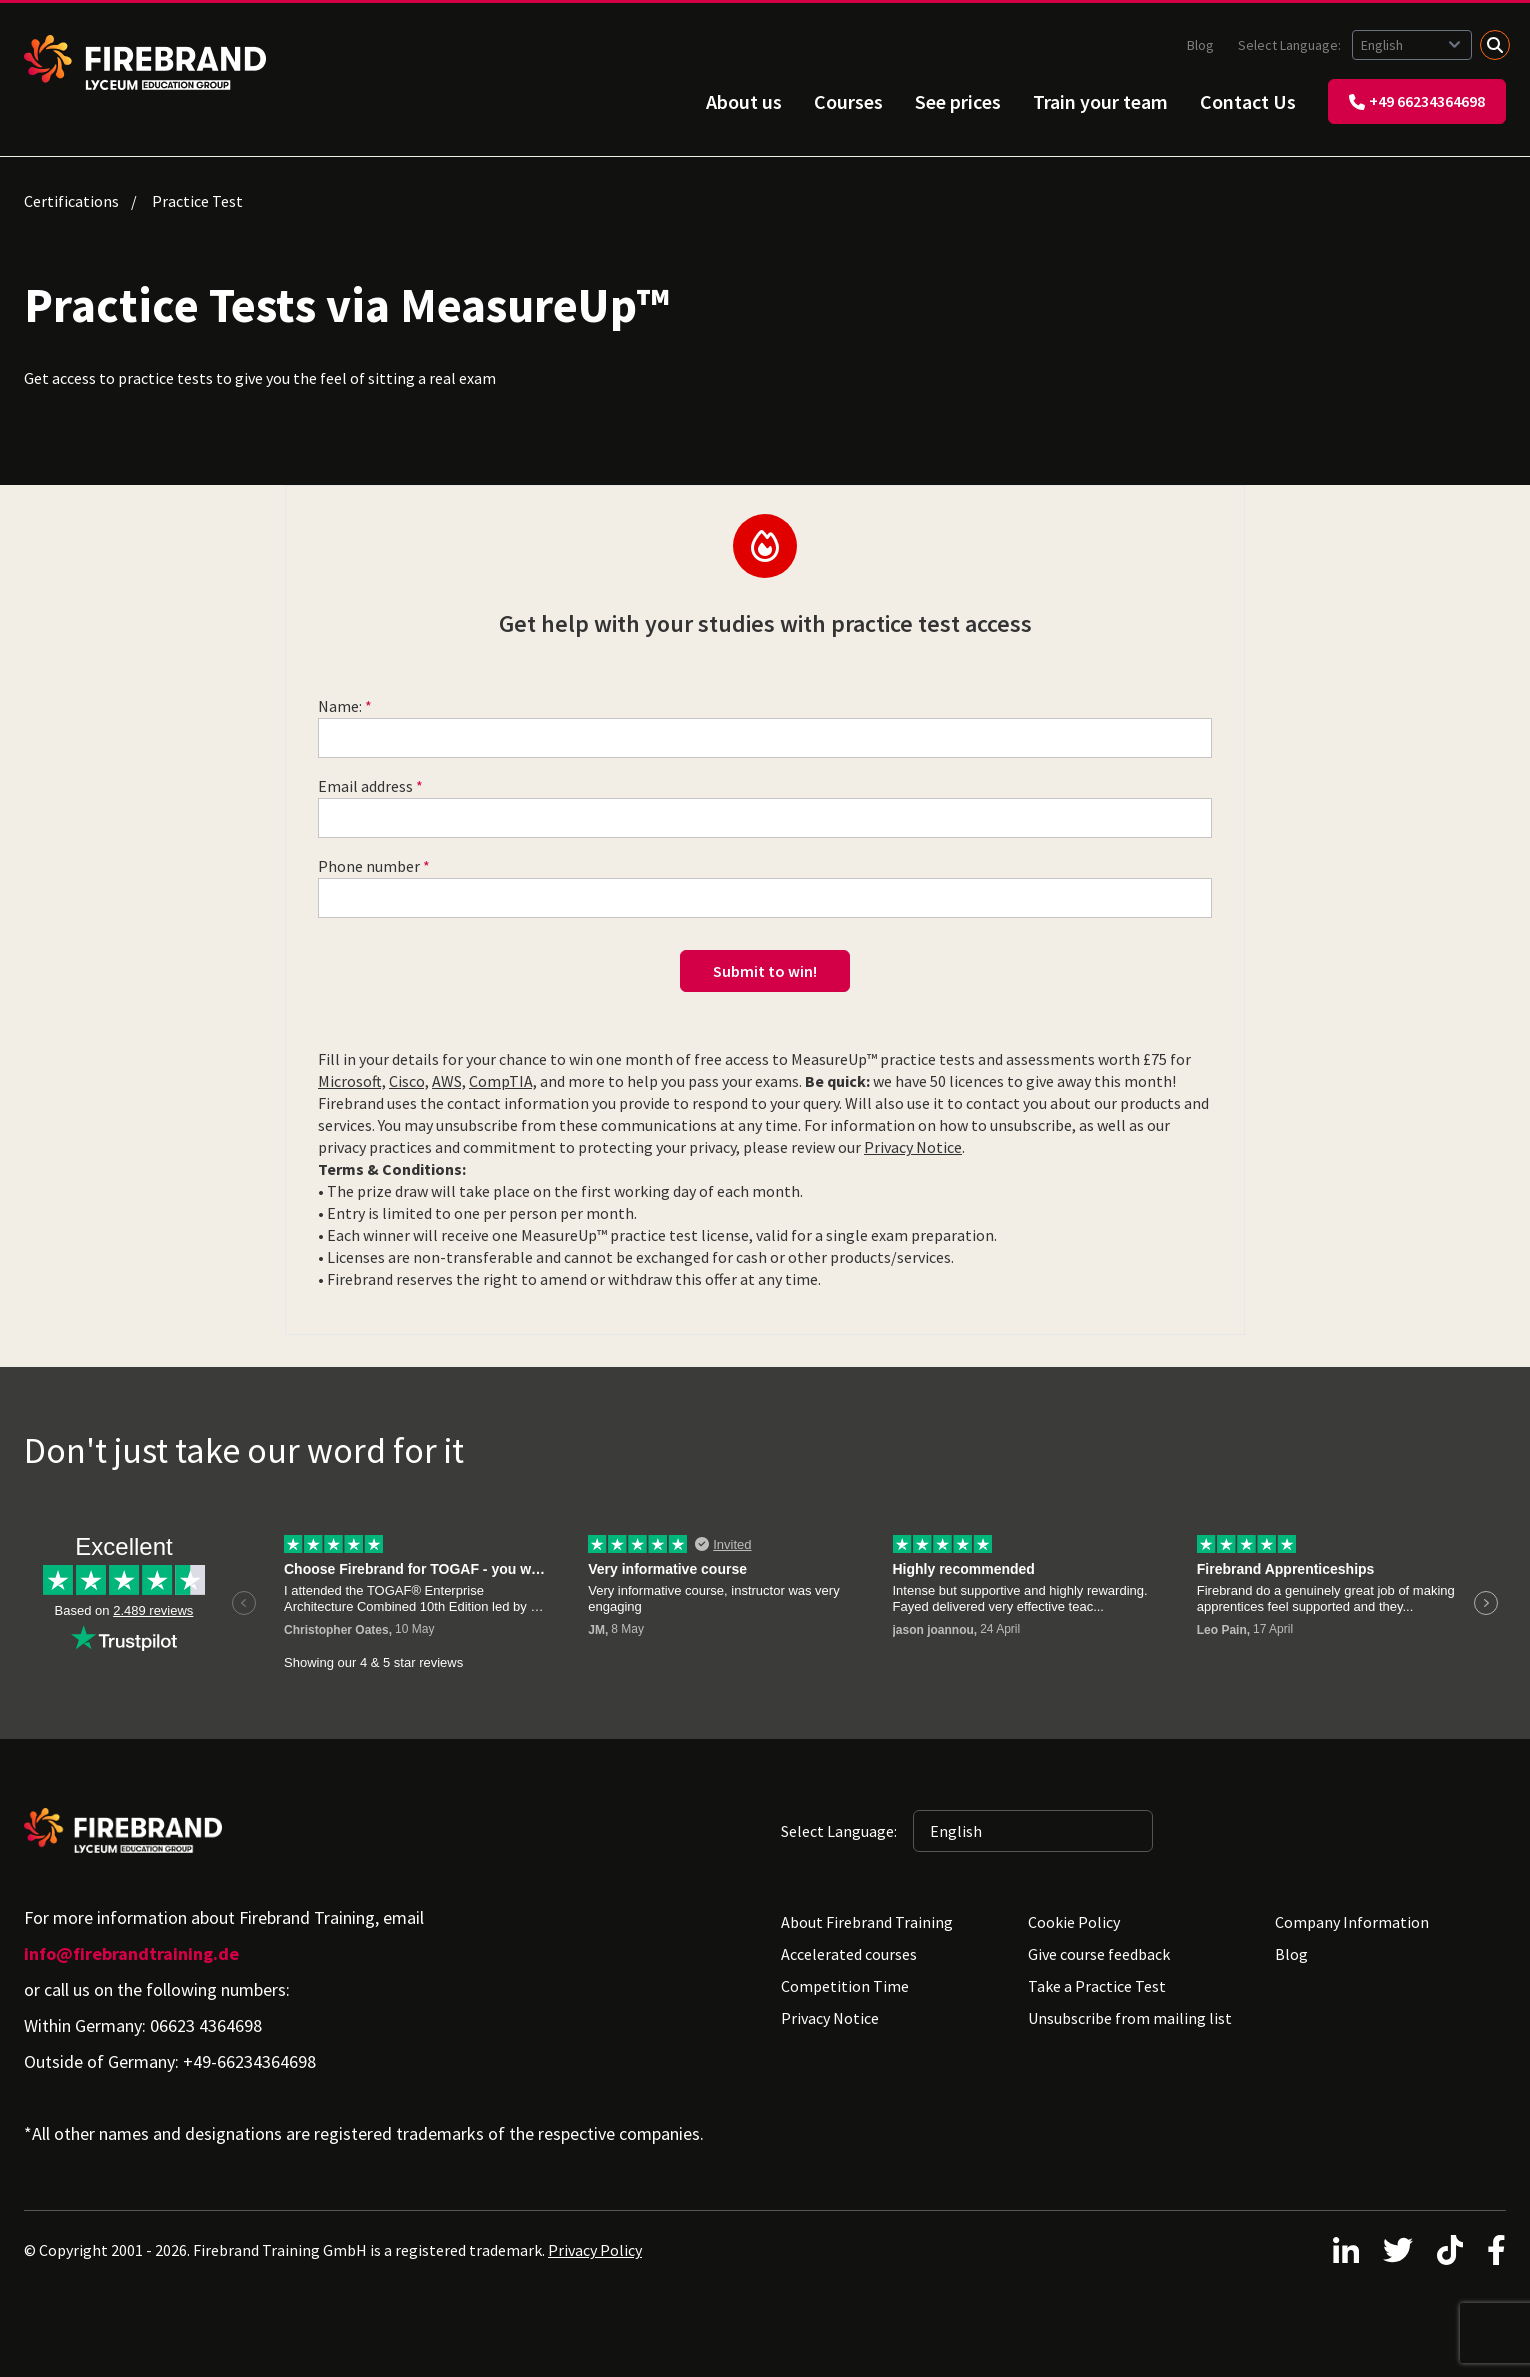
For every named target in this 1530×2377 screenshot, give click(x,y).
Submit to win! (765, 971)
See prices (958, 101)
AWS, (449, 1081)
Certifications (71, 201)
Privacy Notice (913, 1147)
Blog (1200, 45)
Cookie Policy (1074, 1922)
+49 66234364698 (1417, 101)
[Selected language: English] (1412, 45)
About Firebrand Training (867, 1922)
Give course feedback (1099, 1954)
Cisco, (409, 1081)
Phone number (369, 866)
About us (744, 101)
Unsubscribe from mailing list (1130, 2018)
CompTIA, (503, 1081)
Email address (365, 786)
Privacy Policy (595, 2250)
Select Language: (1291, 45)
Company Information (1352, 1922)
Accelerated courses (849, 1954)
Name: (340, 706)
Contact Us (1248, 101)
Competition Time (845, 1986)
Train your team (1100, 101)
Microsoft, (352, 1081)
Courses (848, 101)
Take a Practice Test (1097, 1986)
